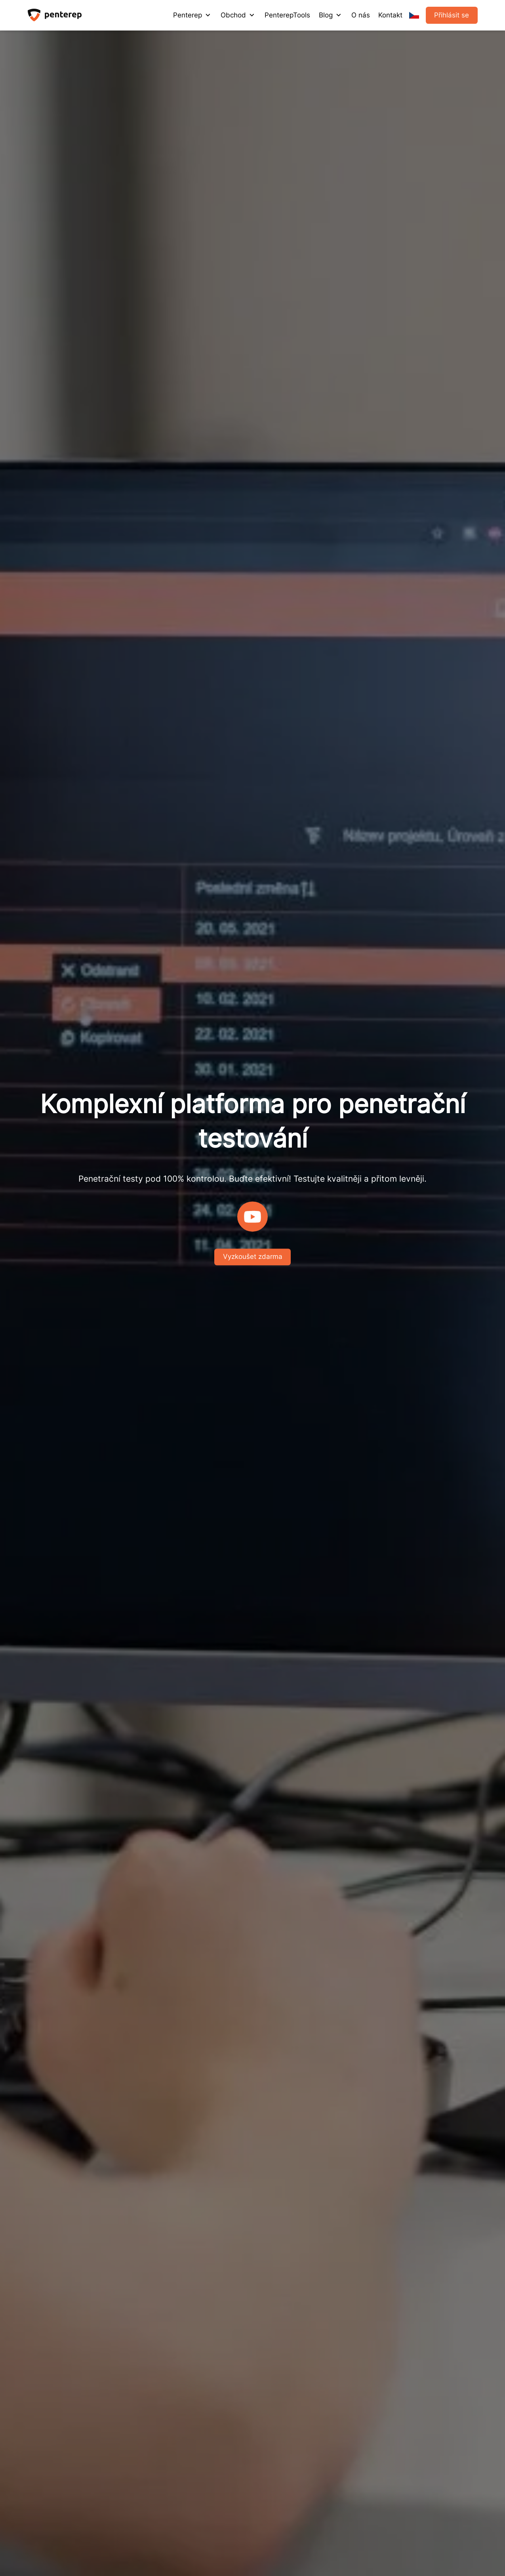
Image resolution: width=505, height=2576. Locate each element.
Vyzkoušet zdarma (252, 1257)
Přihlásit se (451, 15)
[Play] (252, 1216)
